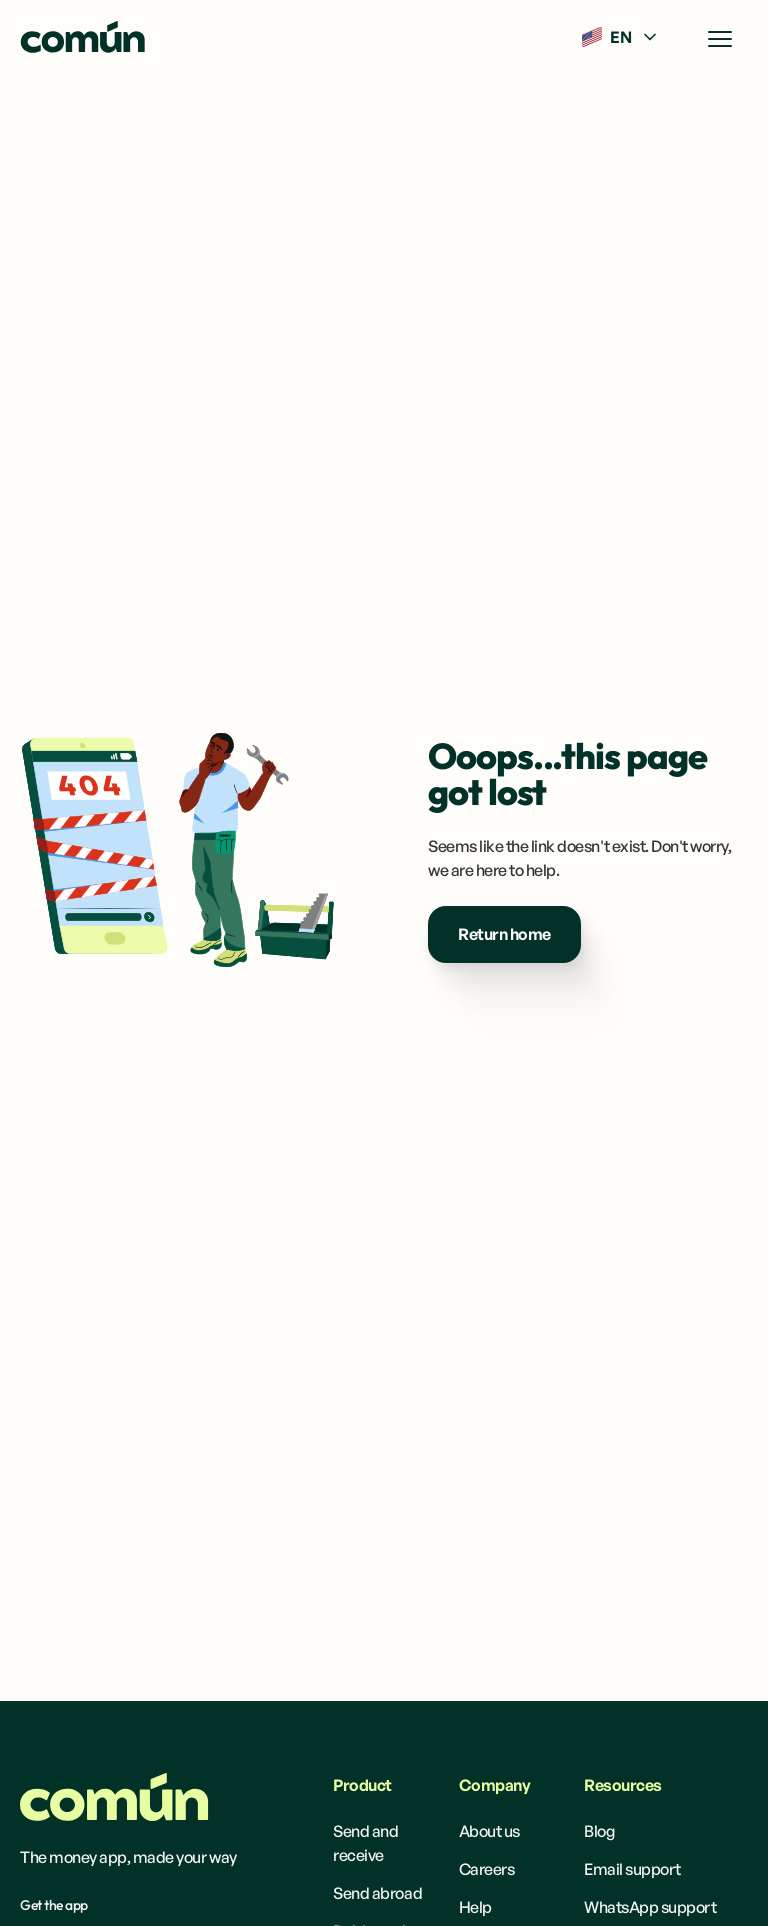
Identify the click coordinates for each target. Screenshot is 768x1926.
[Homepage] (114, 1797)
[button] (621, 37)
